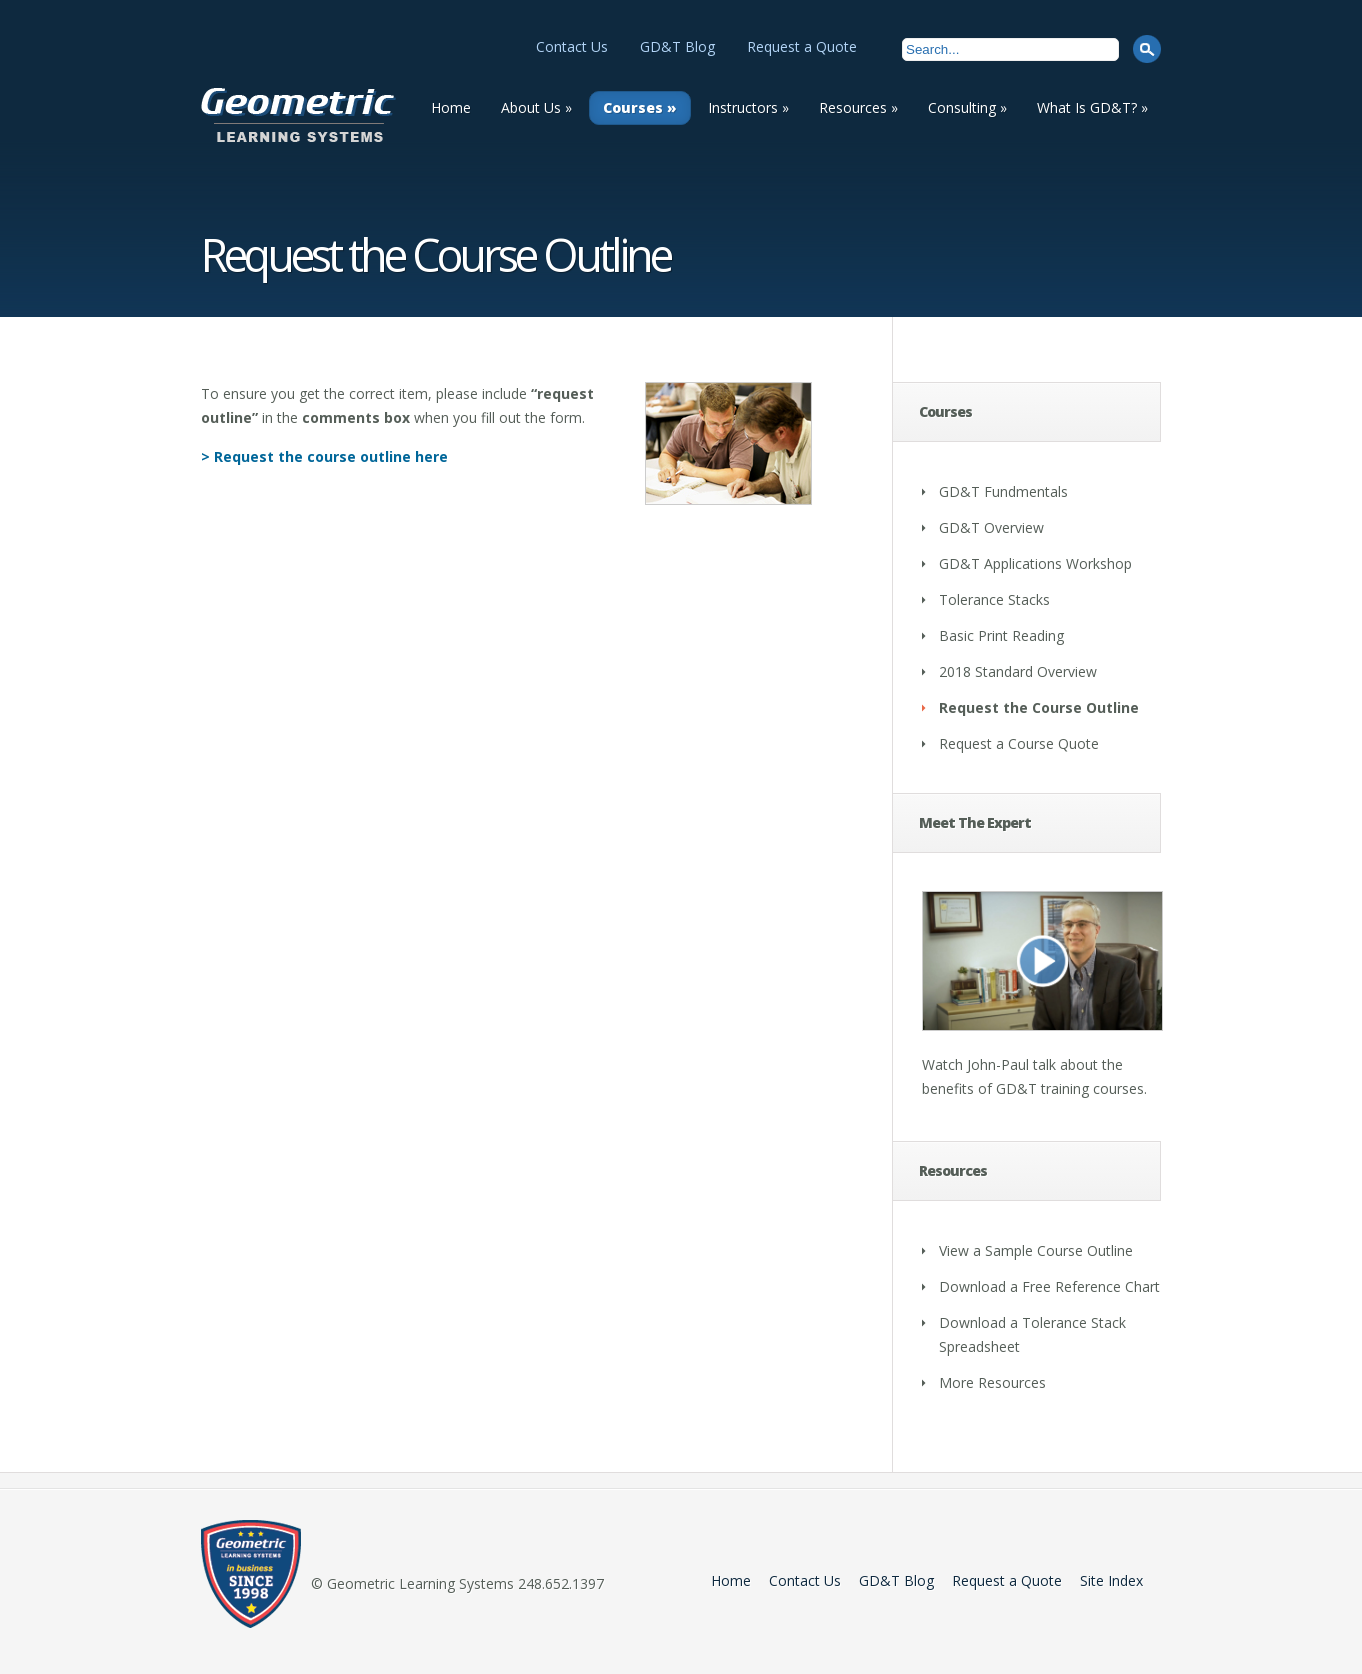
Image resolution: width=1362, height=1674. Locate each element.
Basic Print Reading (1001, 635)
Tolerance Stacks (994, 599)
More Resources (992, 1382)
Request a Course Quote (1019, 743)
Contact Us (572, 46)
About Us (536, 107)
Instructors (748, 107)
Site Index (1111, 1580)
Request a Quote (802, 46)
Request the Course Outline (1039, 707)
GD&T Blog (677, 46)
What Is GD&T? (1092, 107)
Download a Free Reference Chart (1049, 1286)
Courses (640, 107)
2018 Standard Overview (1018, 671)
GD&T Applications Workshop (1035, 563)
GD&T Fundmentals (1003, 491)
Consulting (967, 107)
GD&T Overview (991, 527)
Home (451, 107)
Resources (858, 107)
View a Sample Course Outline (1036, 1250)
